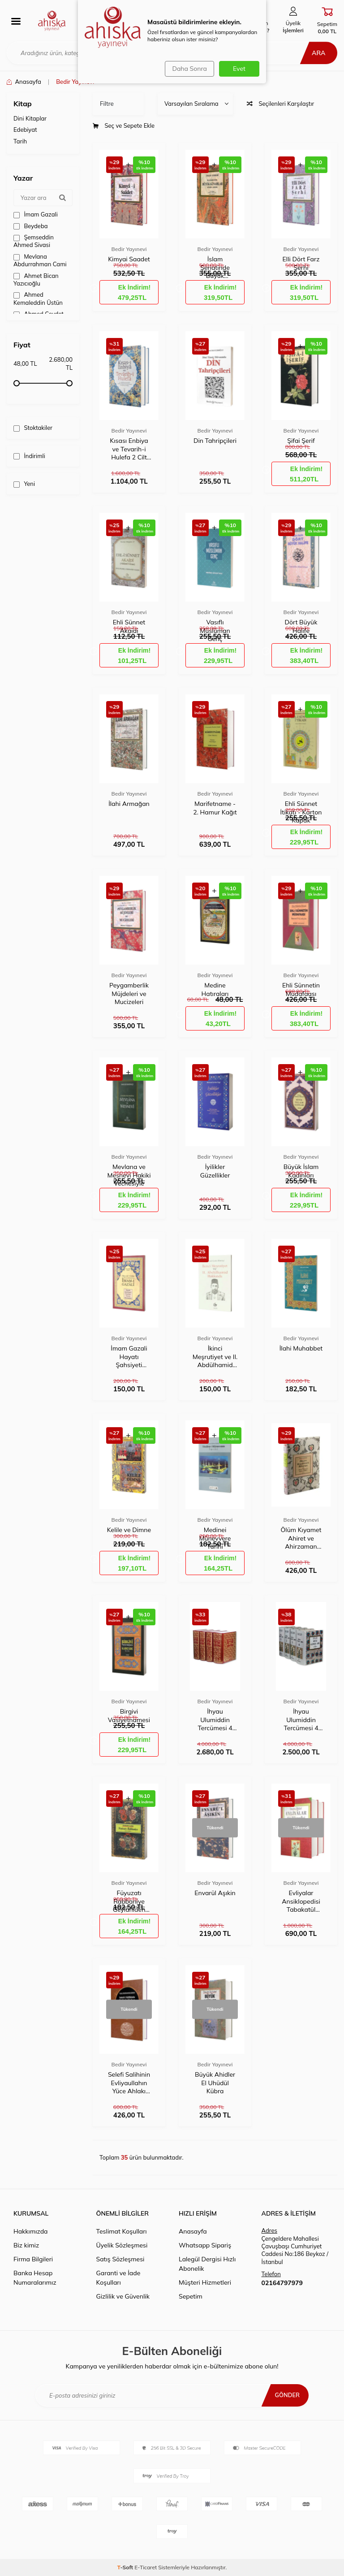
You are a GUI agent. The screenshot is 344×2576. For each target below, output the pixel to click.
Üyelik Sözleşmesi (122, 2245)
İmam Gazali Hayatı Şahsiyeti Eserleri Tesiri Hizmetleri (129, 1356)
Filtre (107, 104)
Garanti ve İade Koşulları (118, 2277)
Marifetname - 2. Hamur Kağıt (214, 808)
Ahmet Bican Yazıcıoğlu (36, 279)
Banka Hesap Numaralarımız (34, 2277)
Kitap (22, 104)
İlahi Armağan (129, 804)
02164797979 (282, 2283)
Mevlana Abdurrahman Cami (40, 260)
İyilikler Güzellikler (215, 1171)
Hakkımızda (30, 2231)
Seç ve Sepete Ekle (124, 125)
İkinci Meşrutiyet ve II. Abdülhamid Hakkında (215, 1356)
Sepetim (190, 2296)
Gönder (286, 2395)
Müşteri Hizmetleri (205, 2282)
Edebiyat (25, 129)
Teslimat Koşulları (121, 2231)
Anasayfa (24, 81)
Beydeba (30, 226)
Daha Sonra (188, 69)
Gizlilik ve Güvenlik (123, 2296)
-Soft (126, 2567)
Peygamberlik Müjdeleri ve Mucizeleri (129, 993)
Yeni (24, 484)
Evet (239, 69)
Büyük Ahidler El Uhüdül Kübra (215, 2082)
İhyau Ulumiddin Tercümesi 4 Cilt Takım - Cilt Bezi (215, 1719)
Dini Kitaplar (30, 118)
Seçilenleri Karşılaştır (280, 103)
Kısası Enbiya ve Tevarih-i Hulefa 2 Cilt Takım (129, 449)
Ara (315, 53)
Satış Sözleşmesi (120, 2259)
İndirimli (29, 456)
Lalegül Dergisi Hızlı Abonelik (207, 2264)
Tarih (20, 141)
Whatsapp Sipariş (205, 2245)
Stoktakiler (32, 428)
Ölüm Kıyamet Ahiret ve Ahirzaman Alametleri (301, 1538)
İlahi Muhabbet (301, 1348)
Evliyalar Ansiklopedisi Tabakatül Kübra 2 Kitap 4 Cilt (301, 1901)
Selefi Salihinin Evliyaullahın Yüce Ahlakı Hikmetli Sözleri (129, 2082)
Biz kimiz (26, 2245)
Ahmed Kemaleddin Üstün (38, 298)
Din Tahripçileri (215, 441)
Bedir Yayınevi (128, 249)
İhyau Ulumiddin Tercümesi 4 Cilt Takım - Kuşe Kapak (301, 1719)
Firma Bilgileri (33, 2259)
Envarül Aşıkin (214, 1893)
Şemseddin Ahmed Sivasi (33, 241)
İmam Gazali (35, 214)
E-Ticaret (145, 2567)
